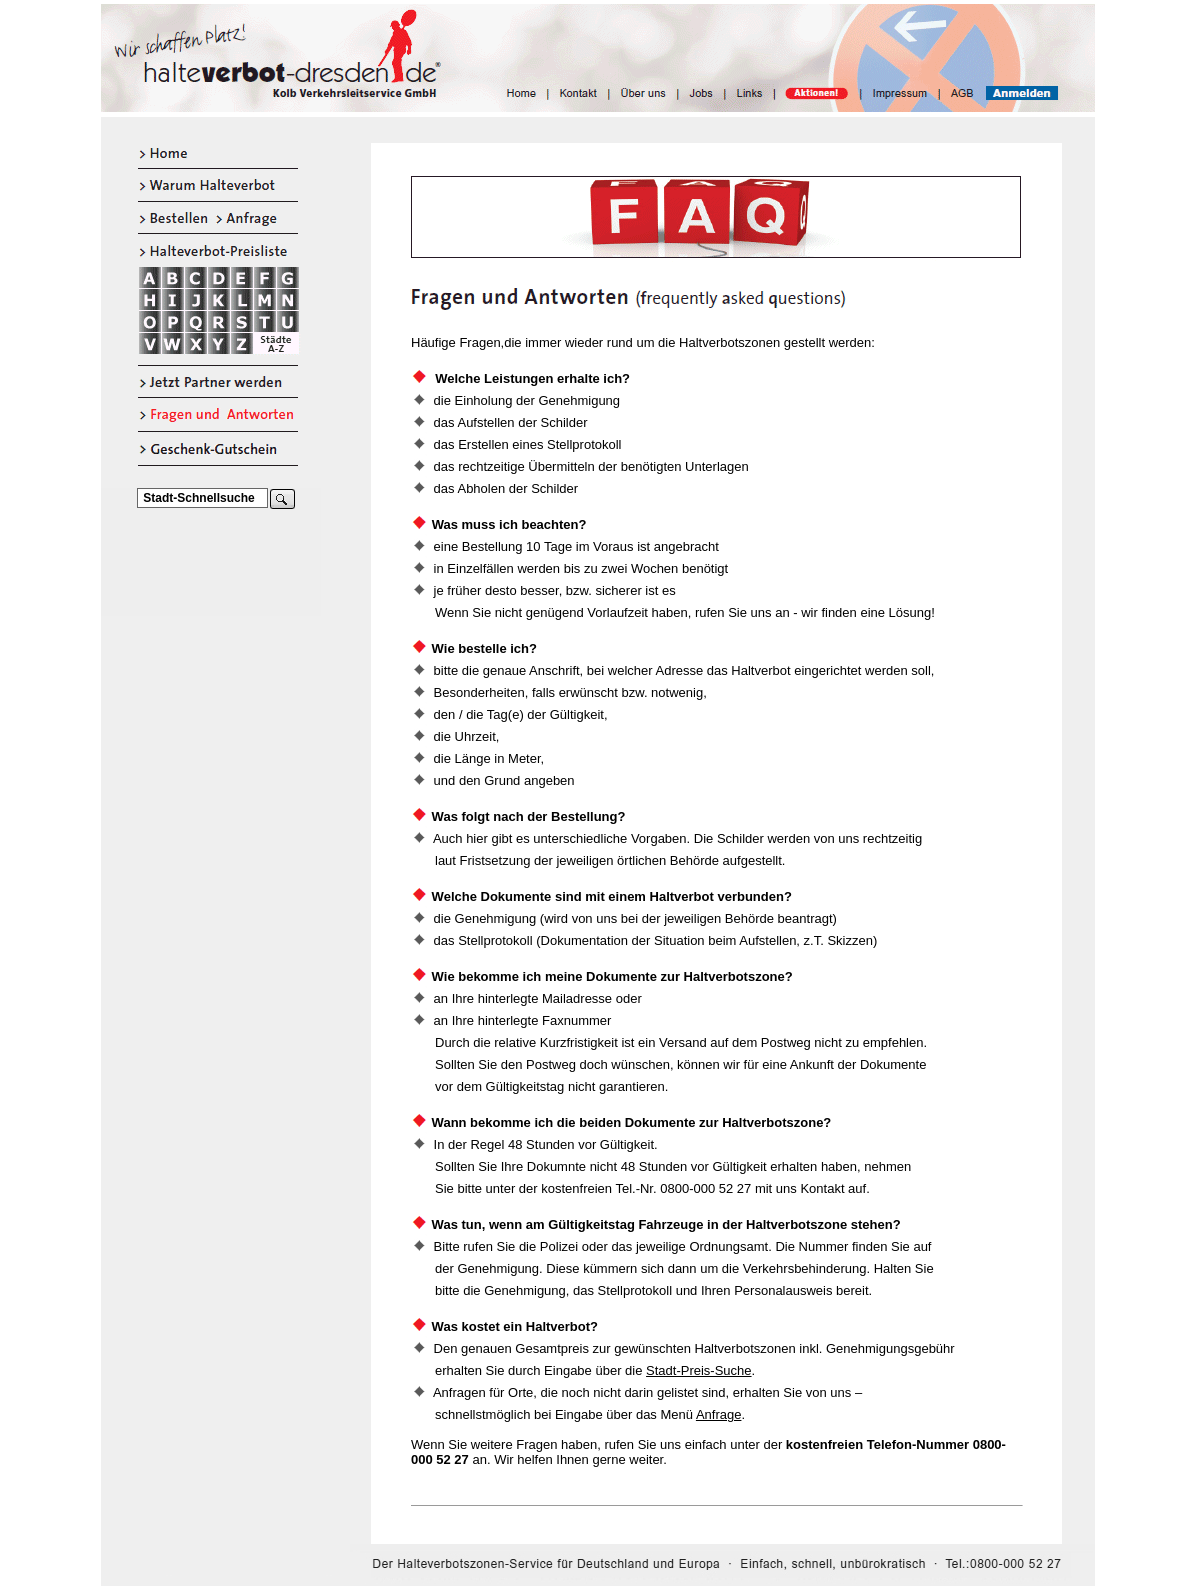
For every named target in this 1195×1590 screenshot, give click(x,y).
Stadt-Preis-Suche (699, 1370)
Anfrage (719, 1414)
